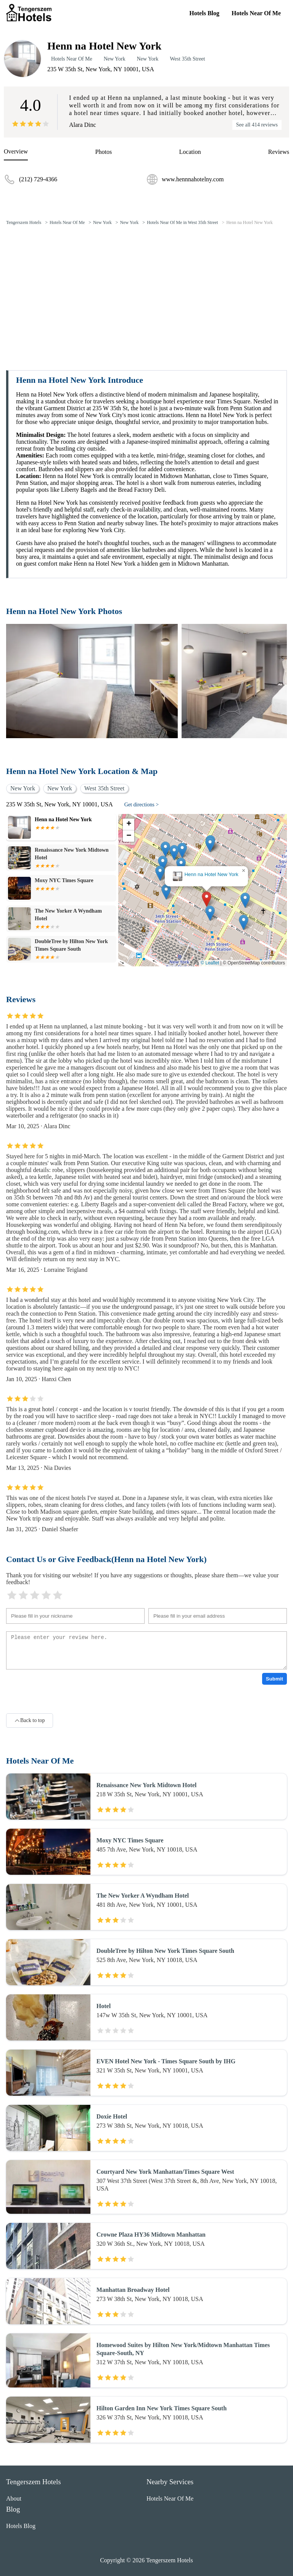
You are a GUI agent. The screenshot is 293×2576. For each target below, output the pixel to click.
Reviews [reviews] (278, 152)
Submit (274, 1679)
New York (115, 59)
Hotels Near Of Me (256, 13)
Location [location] (190, 152)
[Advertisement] (146, 288)
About (13, 2498)
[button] (206, 899)
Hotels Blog (204, 13)
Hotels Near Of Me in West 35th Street (182, 222)
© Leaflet (210, 963)
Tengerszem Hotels (23, 222)
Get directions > (141, 804)
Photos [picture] (103, 152)
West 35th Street (187, 59)
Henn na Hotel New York (249, 222)
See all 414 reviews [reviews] (257, 125)
